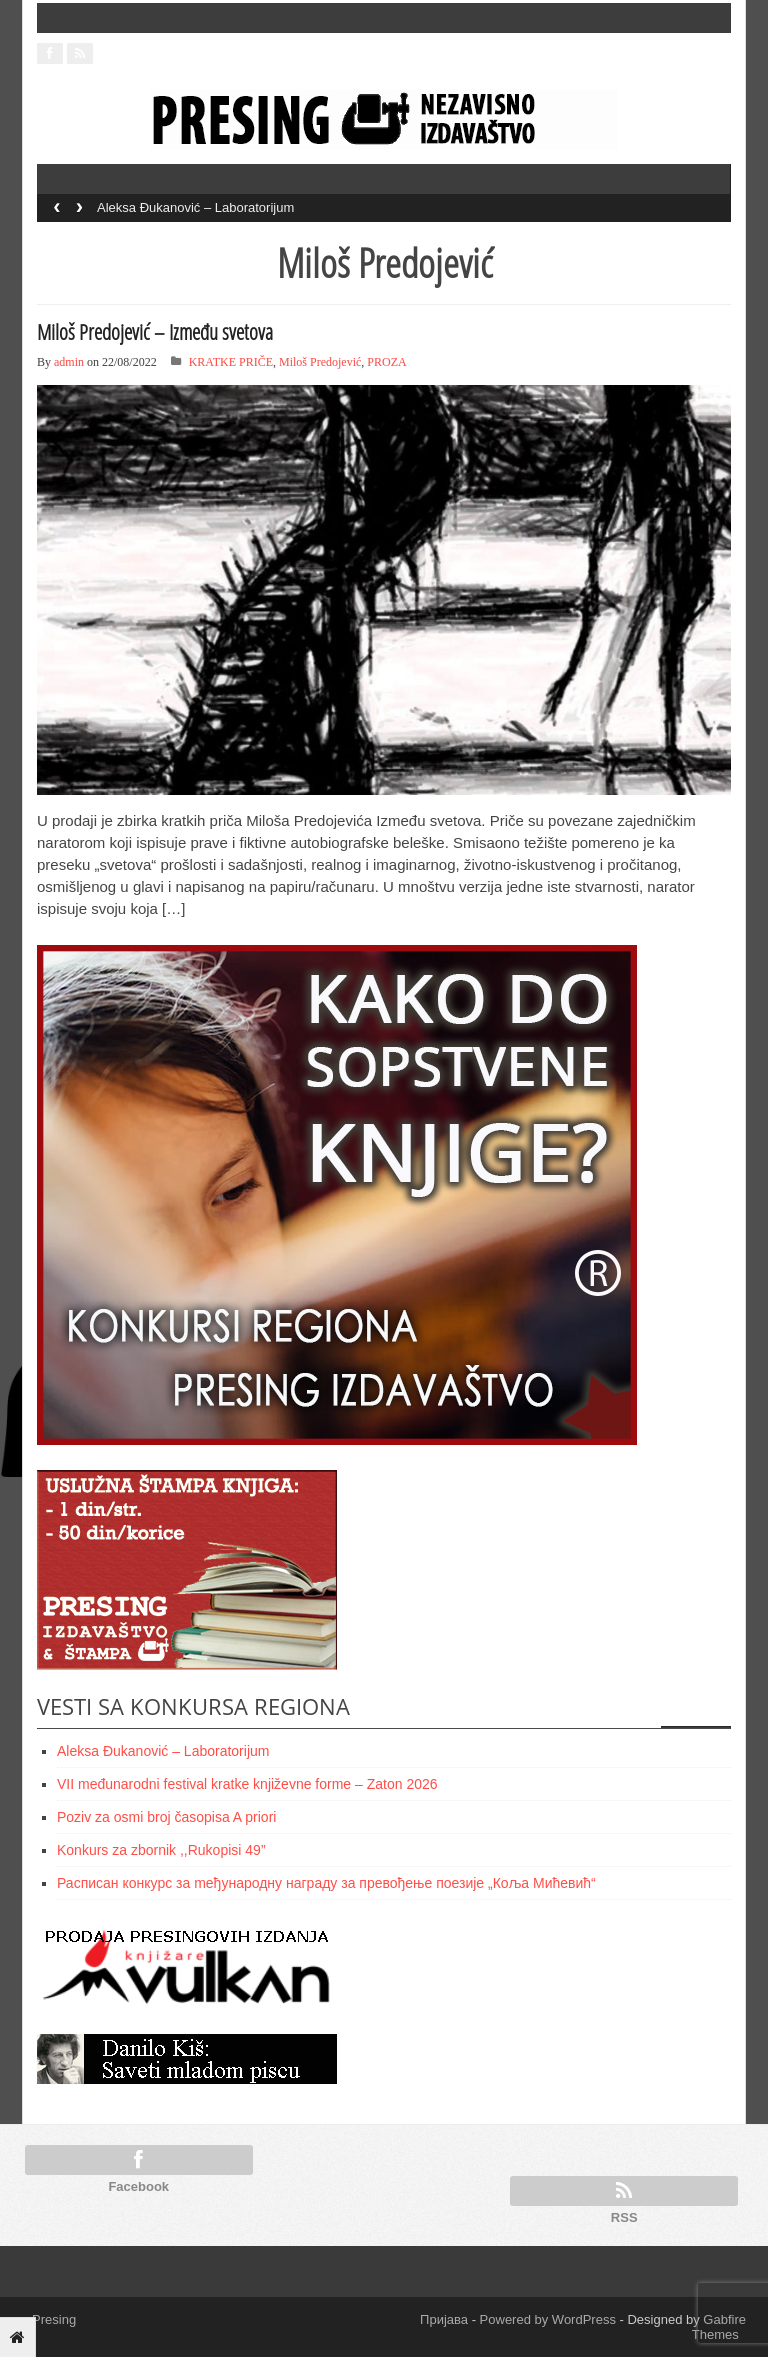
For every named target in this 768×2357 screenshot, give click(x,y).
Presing (49, 2319)
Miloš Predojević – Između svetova (155, 332)
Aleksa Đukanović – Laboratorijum (195, 207)
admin (69, 362)
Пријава (444, 2319)
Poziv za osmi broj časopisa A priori (166, 1817)
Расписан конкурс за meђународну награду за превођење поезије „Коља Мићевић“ (326, 1883)
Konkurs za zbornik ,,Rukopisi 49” (161, 1850)
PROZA (386, 362)
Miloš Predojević (320, 362)
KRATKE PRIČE (231, 362)
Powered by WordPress (548, 2319)
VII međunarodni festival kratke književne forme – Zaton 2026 (247, 1784)
